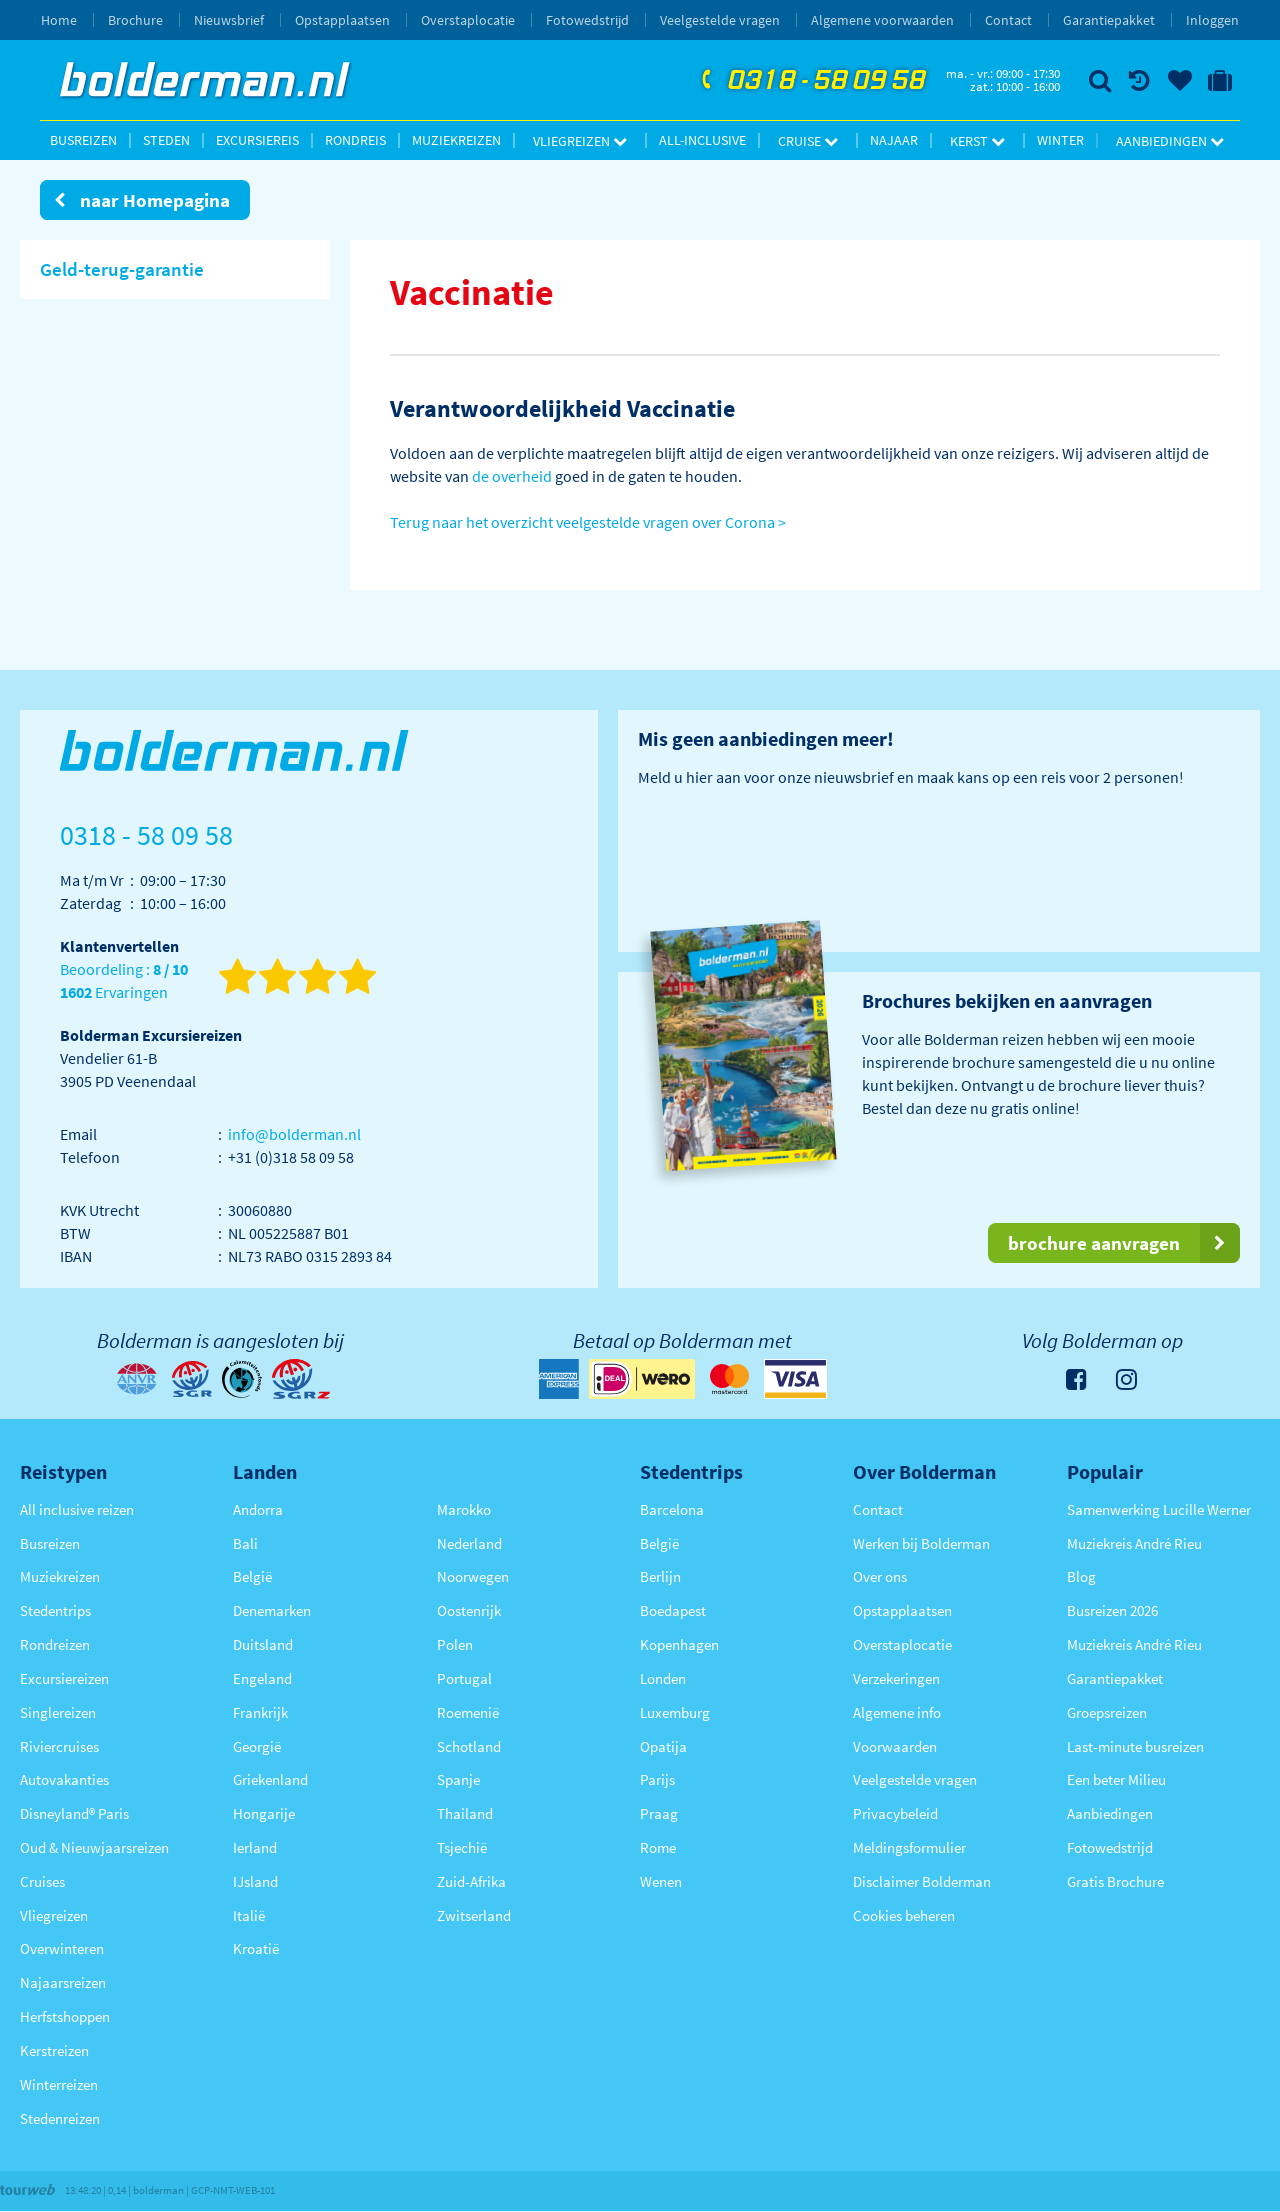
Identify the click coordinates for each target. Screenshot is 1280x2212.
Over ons (880, 1576)
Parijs (657, 1779)
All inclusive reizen (77, 1509)
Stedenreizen (60, 2118)
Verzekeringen (896, 1678)
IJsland (255, 1881)
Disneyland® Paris (74, 1813)
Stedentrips (55, 1610)
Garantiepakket (1109, 20)
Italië (249, 1915)
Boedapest (673, 1610)
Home (59, 20)
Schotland (469, 1746)
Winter (1060, 140)
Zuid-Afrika (471, 1881)
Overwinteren (62, 1948)
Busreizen (83, 140)
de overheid (512, 476)
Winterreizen (59, 2084)
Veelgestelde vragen (720, 20)
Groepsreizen (1107, 1712)
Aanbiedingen (1170, 141)
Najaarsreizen (63, 1982)
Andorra (258, 1509)
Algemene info (897, 1712)
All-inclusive (702, 140)
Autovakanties (64, 1779)
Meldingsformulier (909, 1847)
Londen (663, 1678)
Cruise (808, 141)
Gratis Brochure (1115, 1881)
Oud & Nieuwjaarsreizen (94, 1847)
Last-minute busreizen (1135, 1746)
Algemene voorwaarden (882, 20)
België (252, 1576)
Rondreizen (55, 1644)
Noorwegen (473, 1576)
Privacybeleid (895, 1813)
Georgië (257, 1746)
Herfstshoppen (65, 2016)
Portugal (464, 1678)
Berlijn (660, 1576)
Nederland (469, 1543)
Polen (455, 1644)
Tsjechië (462, 1847)
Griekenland (270, 1779)
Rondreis (355, 140)
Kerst (977, 141)
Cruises (42, 1881)
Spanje (458, 1779)
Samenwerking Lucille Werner (1159, 1509)
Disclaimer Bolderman (922, 1881)
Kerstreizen (54, 2050)
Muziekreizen (456, 140)
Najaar (894, 140)
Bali (245, 1543)
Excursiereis (257, 140)
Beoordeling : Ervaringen (124, 981)
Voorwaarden (895, 1746)
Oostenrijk (469, 1610)
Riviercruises (59, 1746)
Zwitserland (474, 1915)
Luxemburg (675, 1712)
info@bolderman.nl (294, 1134)
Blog (1081, 1576)
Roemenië (468, 1712)
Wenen (661, 1881)
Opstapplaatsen (342, 20)
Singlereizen (58, 1712)
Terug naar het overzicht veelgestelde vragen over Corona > (588, 522)
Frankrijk (260, 1712)
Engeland (262, 1678)
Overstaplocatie (468, 20)
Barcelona (672, 1509)
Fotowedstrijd (587, 20)
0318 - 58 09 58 (811, 81)
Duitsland (263, 1644)
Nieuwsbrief (229, 20)
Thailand (465, 1813)
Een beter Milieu (1116, 1779)
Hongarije (264, 1813)
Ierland (255, 1847)
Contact (1008, 20)
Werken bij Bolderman (921, 1543)
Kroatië (256, 1948)
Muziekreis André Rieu (1134, 1543)
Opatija (663, 1746)
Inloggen (1212, 20)
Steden (166, 140)
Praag (659, 1813)
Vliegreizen (580, 141)
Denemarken (272, 1610)
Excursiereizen (64, 1678)
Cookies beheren (904, 1915)
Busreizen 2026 (1112, 1610)
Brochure (135, 20)
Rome (658, 1847)
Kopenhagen (679, 1644)
